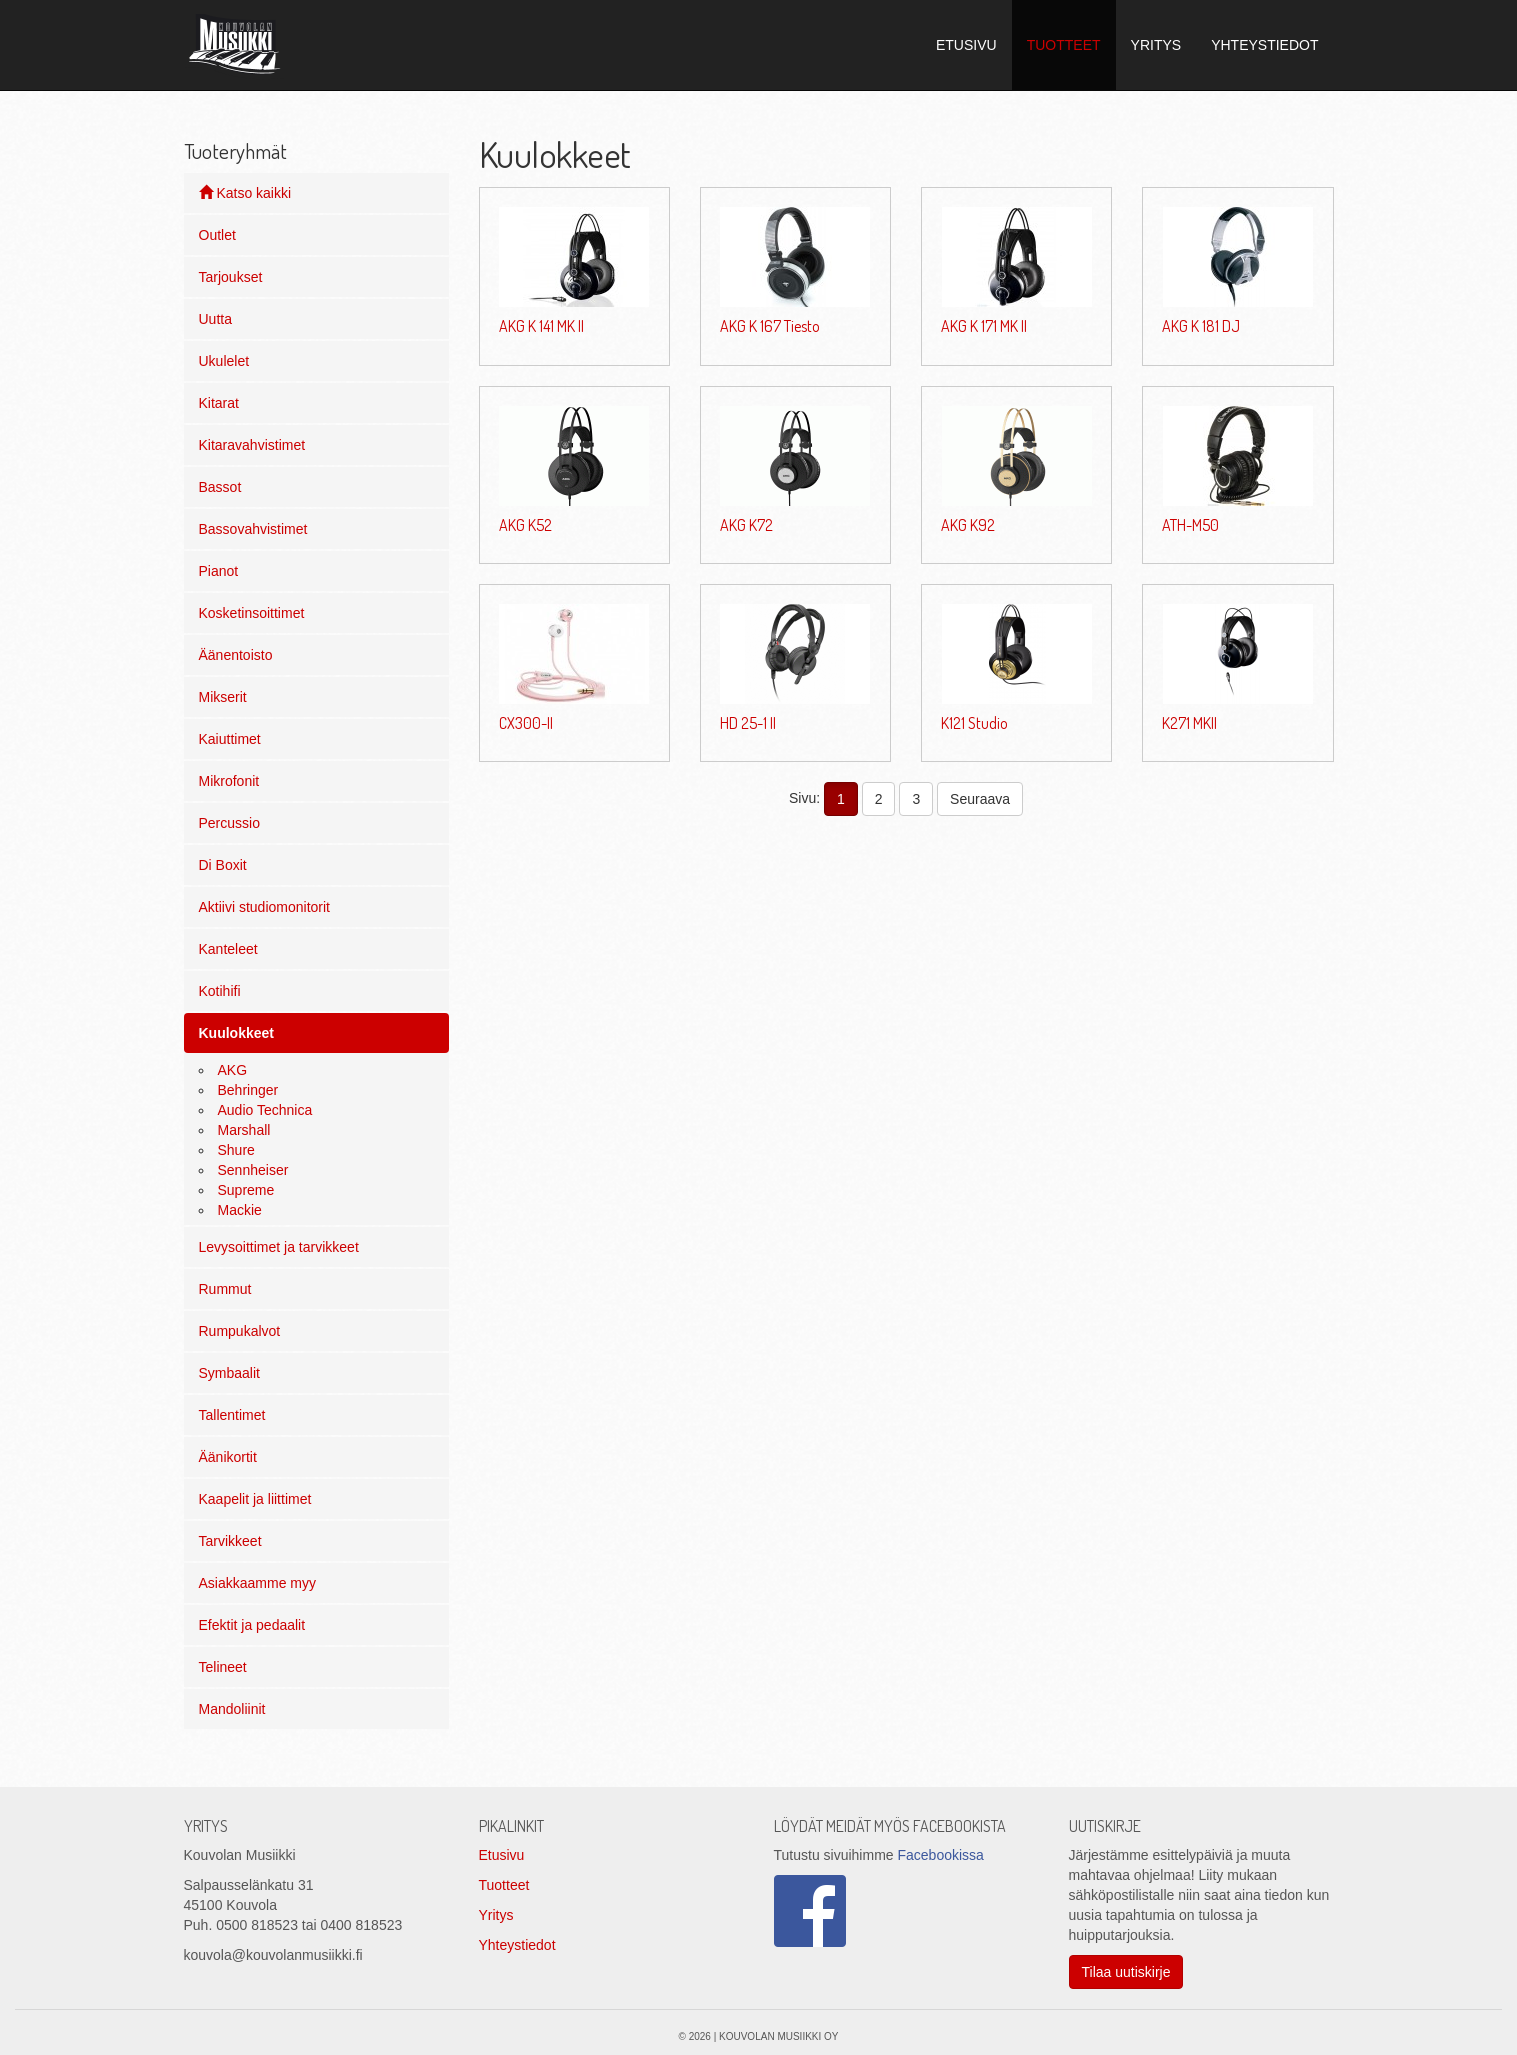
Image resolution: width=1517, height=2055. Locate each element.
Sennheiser (253, 1170)
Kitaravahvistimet (252, 445)
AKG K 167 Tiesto (770, 326)
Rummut (225, 1289)
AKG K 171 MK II (984, 326)
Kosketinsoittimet (252, 613)
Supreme (246, 1190)
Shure (236, 1150)
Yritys (496, 1915)
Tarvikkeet (230, 1541)
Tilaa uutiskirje (1126, 1972)
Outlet (217, 235)
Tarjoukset (231, 277)
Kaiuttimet (230, 739)
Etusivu (502, 1855)
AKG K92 (968, 525)
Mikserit (223, 697)
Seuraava (980, 799)
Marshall (244, 1130)
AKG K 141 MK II (541, 326)
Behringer (248, 1090)
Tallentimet (232, 1415)
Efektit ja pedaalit (252, 1625)
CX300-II (526, 723)
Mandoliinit (232, 1709)
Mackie (240, 1210)
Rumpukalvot (240, 1331)
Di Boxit (223, 865)
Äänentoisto (236, 655)
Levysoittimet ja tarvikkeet (279, 1247)
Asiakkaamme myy (257, 1583)
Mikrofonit (229, 781)
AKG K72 (746, 525)
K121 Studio (974, 723)
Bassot (220, 487)
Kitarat (219, 403)
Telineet (223, 1667)
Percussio (229, 823)
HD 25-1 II (748, 723)
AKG (233, 1070)
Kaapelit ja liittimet (255, 1499)
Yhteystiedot (517, 1945)
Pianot (219, 571)
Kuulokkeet (236, 1033)
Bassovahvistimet (253, 529)
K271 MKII (1189, 723)
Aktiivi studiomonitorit (265, 907)
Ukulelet (224, 361)
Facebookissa (940, 1855)
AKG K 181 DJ (1201, 326)
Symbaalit (229, 1373)
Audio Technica (265, 1110)
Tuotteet (504, 1885)
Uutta (215, 319)
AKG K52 (525, 525)
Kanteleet (228, 949)
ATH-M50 (1190, 525)
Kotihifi (220, 991)
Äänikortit (228, 1457)
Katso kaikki (245, 193)
